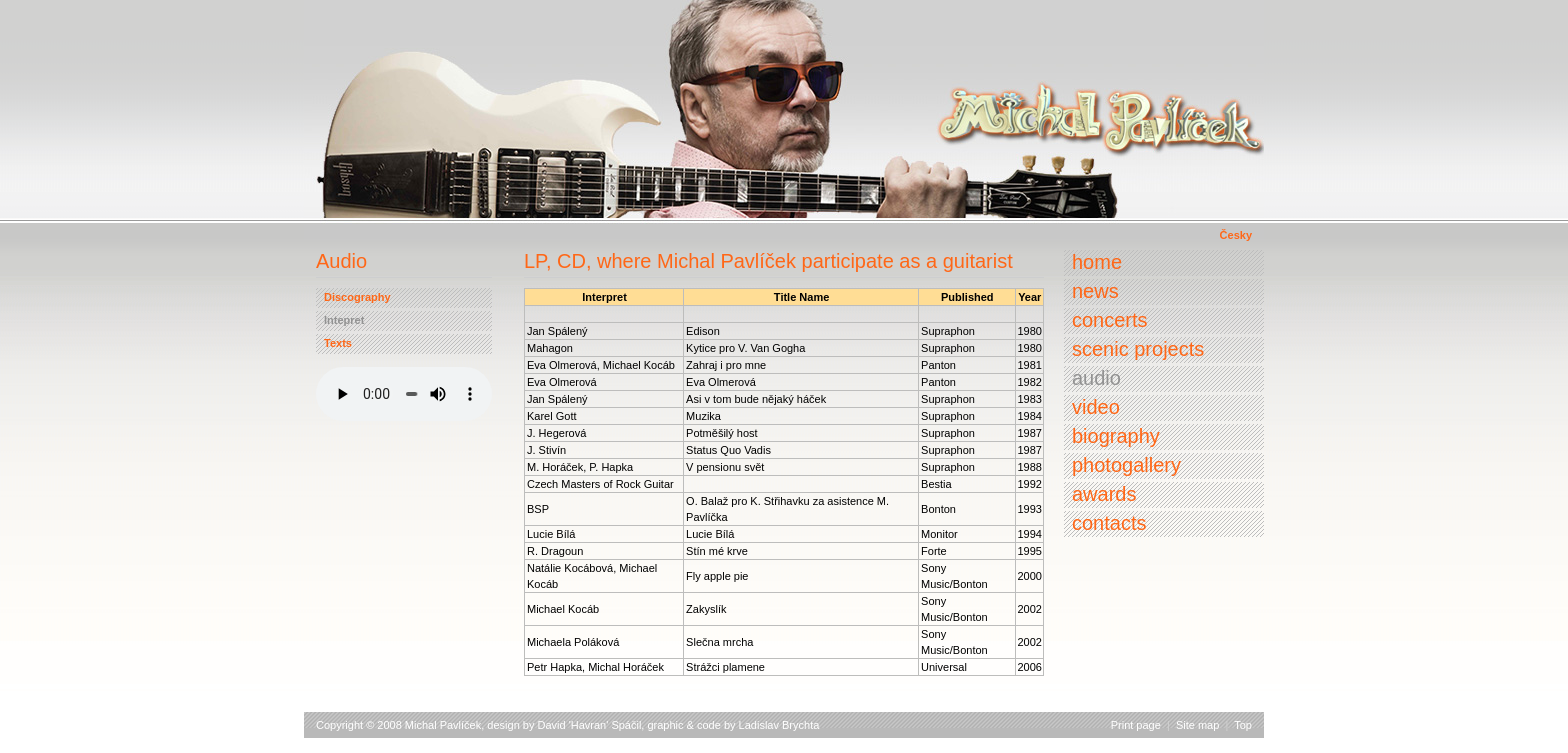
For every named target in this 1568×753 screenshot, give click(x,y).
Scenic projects (1138, 349)
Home (1097, 262)
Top (1243, 725)
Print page (1136, 725)
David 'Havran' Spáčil (590, 725)
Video (1096, 407)
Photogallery (1126, 465)
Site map (1197, 725)
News (1095, 291)
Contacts (1109, 523)
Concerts (1110, 320)
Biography (1116, 436)
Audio (1096, 378)
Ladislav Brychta (779, 725)
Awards (1104, 494)
